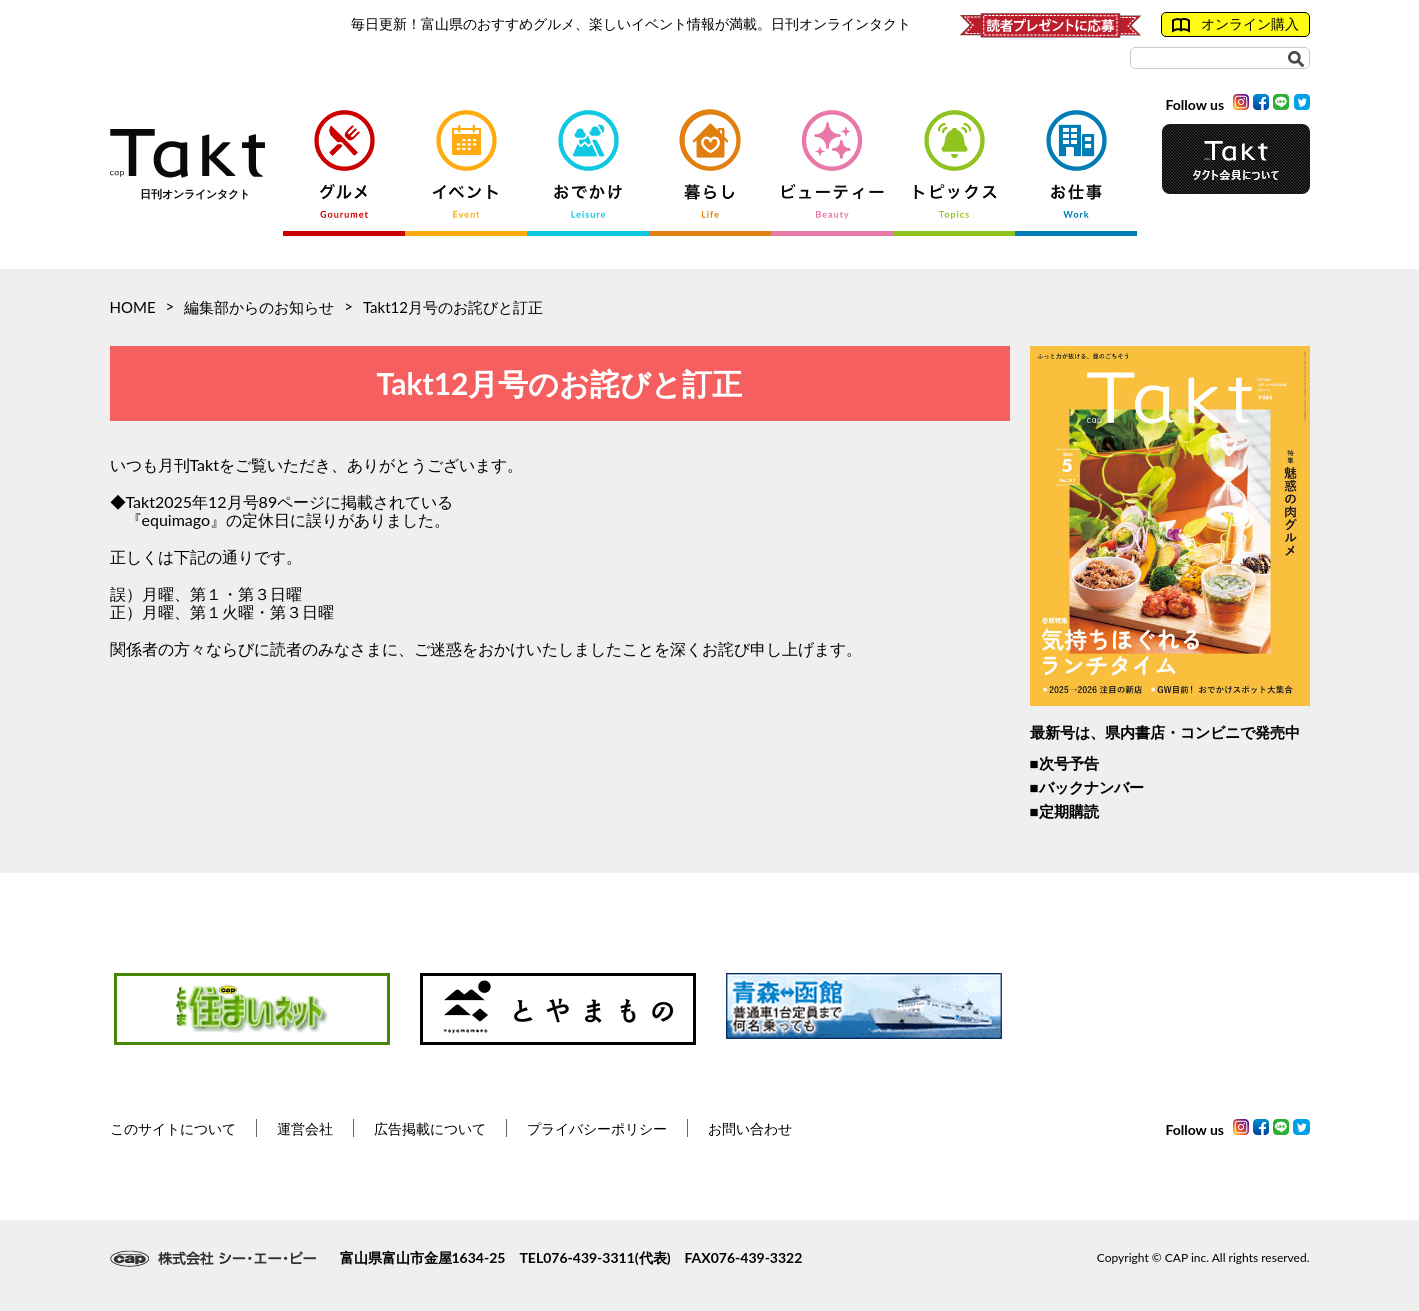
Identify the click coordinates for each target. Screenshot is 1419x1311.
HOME (133, 307)
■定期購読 (1064, 811)
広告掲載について (430, 1128)
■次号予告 (1064, 763)
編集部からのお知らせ (259, 307)
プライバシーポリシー (597, 1128)
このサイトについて (173, 1128)
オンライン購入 (1235, 24)
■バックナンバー (1087, 787)
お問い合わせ (750, 1128)
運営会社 (305, 1128)
